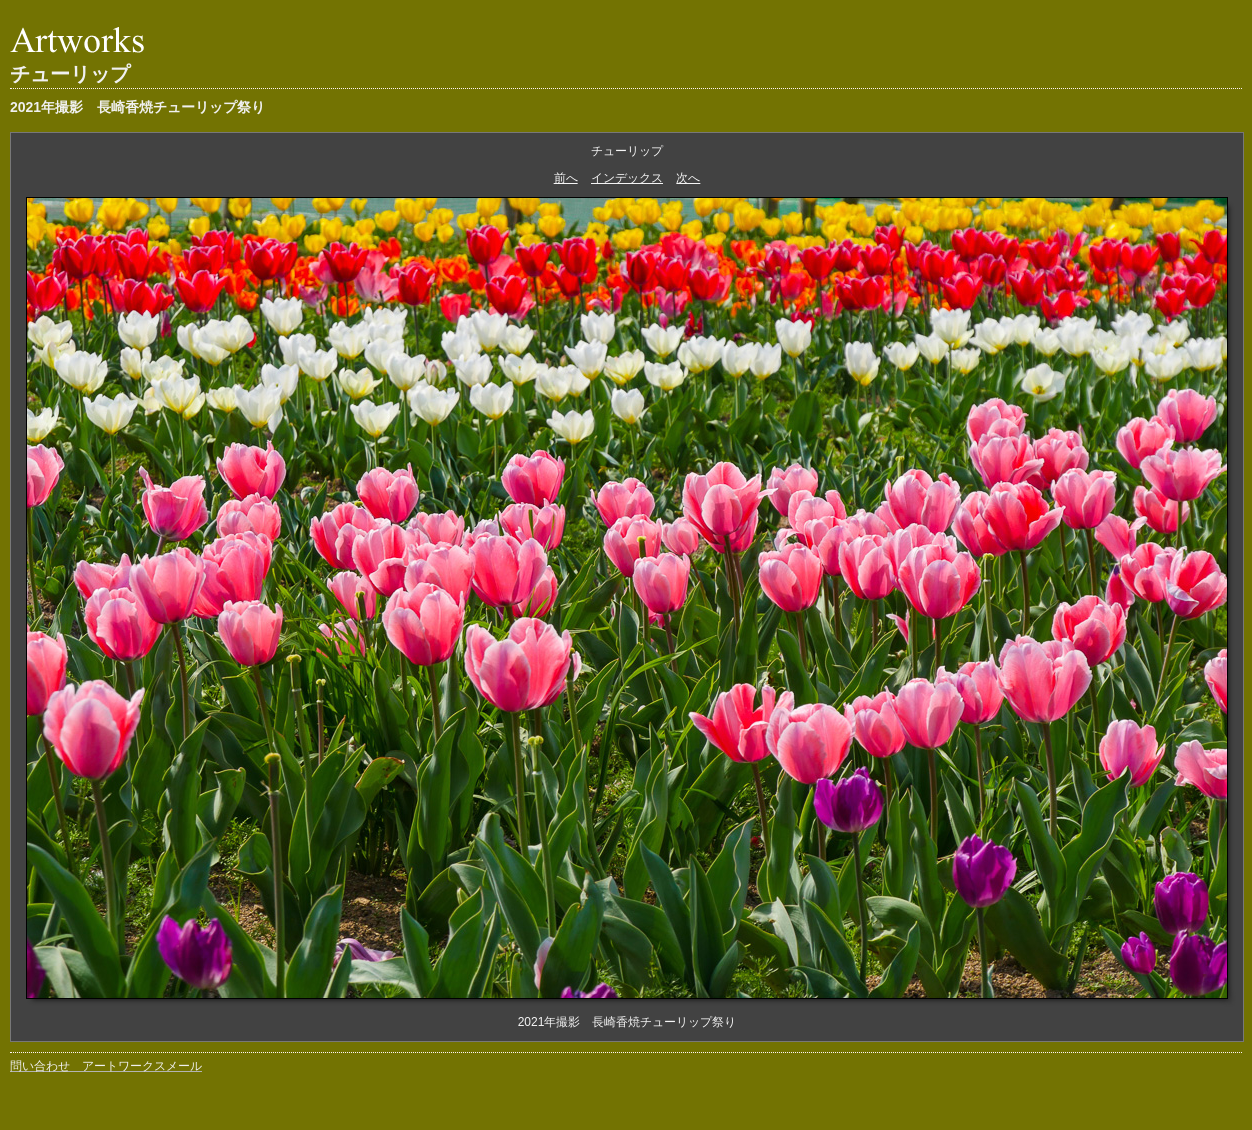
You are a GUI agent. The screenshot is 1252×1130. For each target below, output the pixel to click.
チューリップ (70, 74)
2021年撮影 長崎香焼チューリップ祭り (137, 107)
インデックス (627, 178)
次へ (688, 178)
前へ (566, 178)
